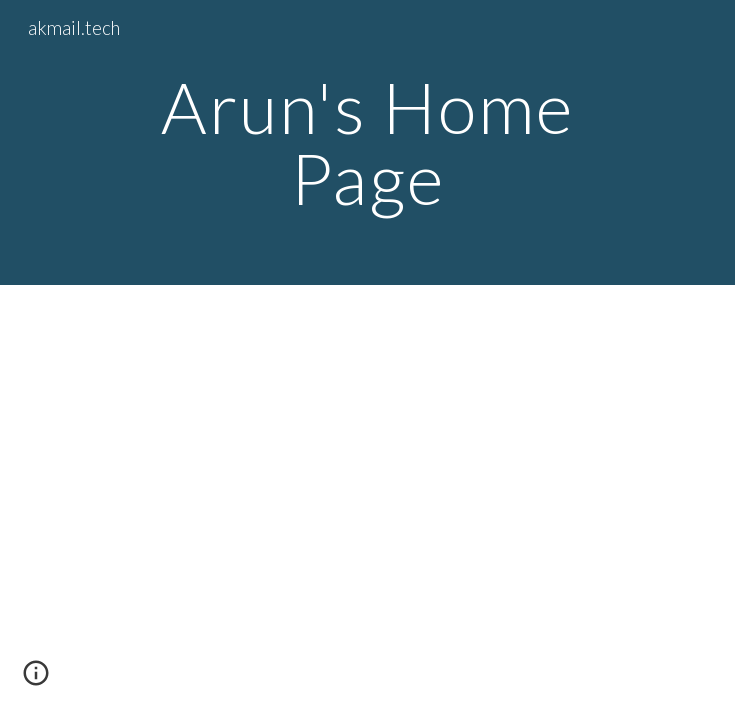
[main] (367, 142)
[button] (36, 680)
